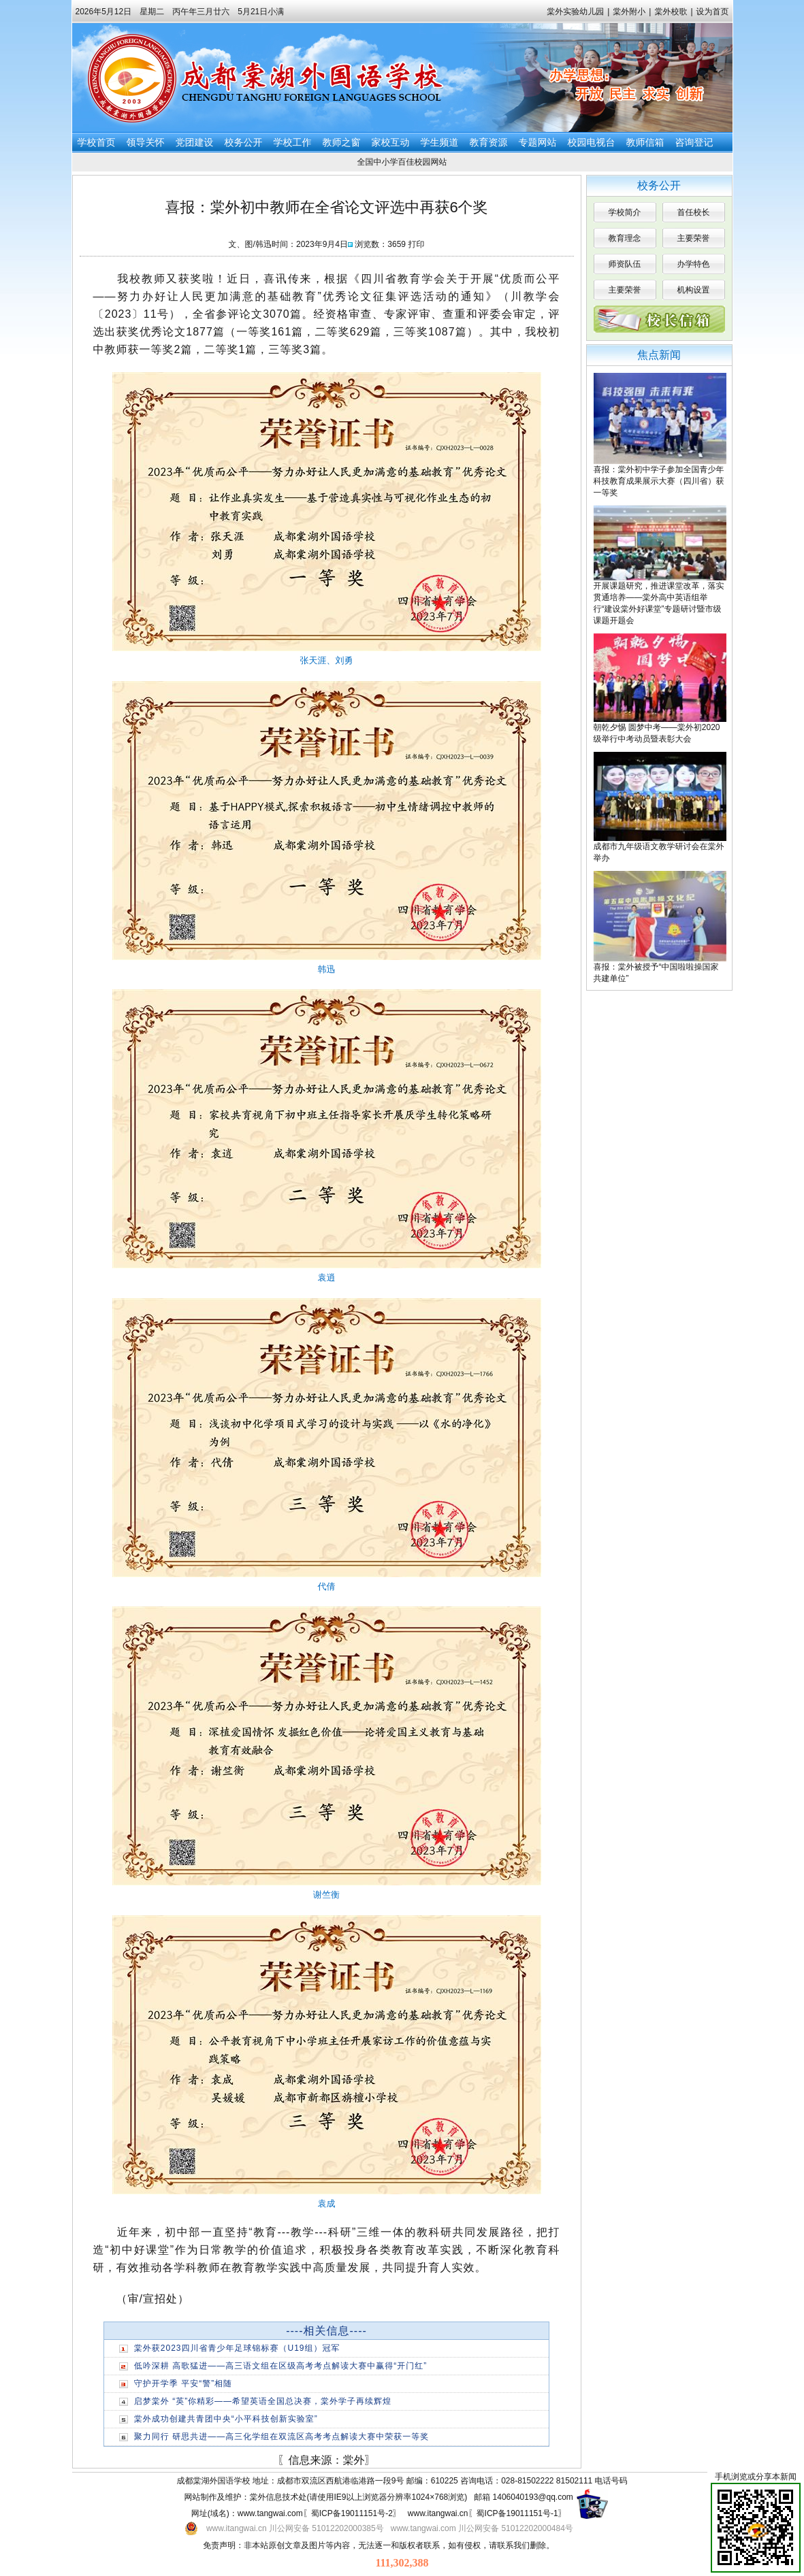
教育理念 (625, 238)
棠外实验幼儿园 (575, 11)
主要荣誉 (693, 238)
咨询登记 (694, 142)
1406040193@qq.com (533, 2497)
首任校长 (693, 212)
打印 (416, 244)
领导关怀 (146, 142)
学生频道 (440, 142)
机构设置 (693, 290)
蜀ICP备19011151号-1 (517, 2513)
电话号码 (611, 2481)
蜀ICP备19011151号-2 (352, 2513)
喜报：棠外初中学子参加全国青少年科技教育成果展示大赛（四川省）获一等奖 (659, 481)
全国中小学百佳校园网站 (402, 162)
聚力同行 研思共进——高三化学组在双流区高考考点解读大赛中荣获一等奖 (281, 2436)
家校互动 (391, 142)
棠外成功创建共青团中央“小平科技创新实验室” (226, 2419)
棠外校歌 (670, 11)
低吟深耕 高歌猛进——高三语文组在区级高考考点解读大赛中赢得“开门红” (280, 2366)
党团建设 (195, 142)
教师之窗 (342, 142)
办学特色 (693, 264)
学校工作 (293, 142)
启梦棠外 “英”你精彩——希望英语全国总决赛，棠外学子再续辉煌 (262, 2401)
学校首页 (97, 142)
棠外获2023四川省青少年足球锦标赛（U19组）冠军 (237, 2348)
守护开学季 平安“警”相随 (183, 2383)
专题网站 (538, 142)
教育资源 (489, 142)
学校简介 (625, 212)
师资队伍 (625, 264)
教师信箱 (645, 142)
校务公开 (244, 142)
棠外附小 (629, 11)
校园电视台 (591, 142)
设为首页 (712, 11)
